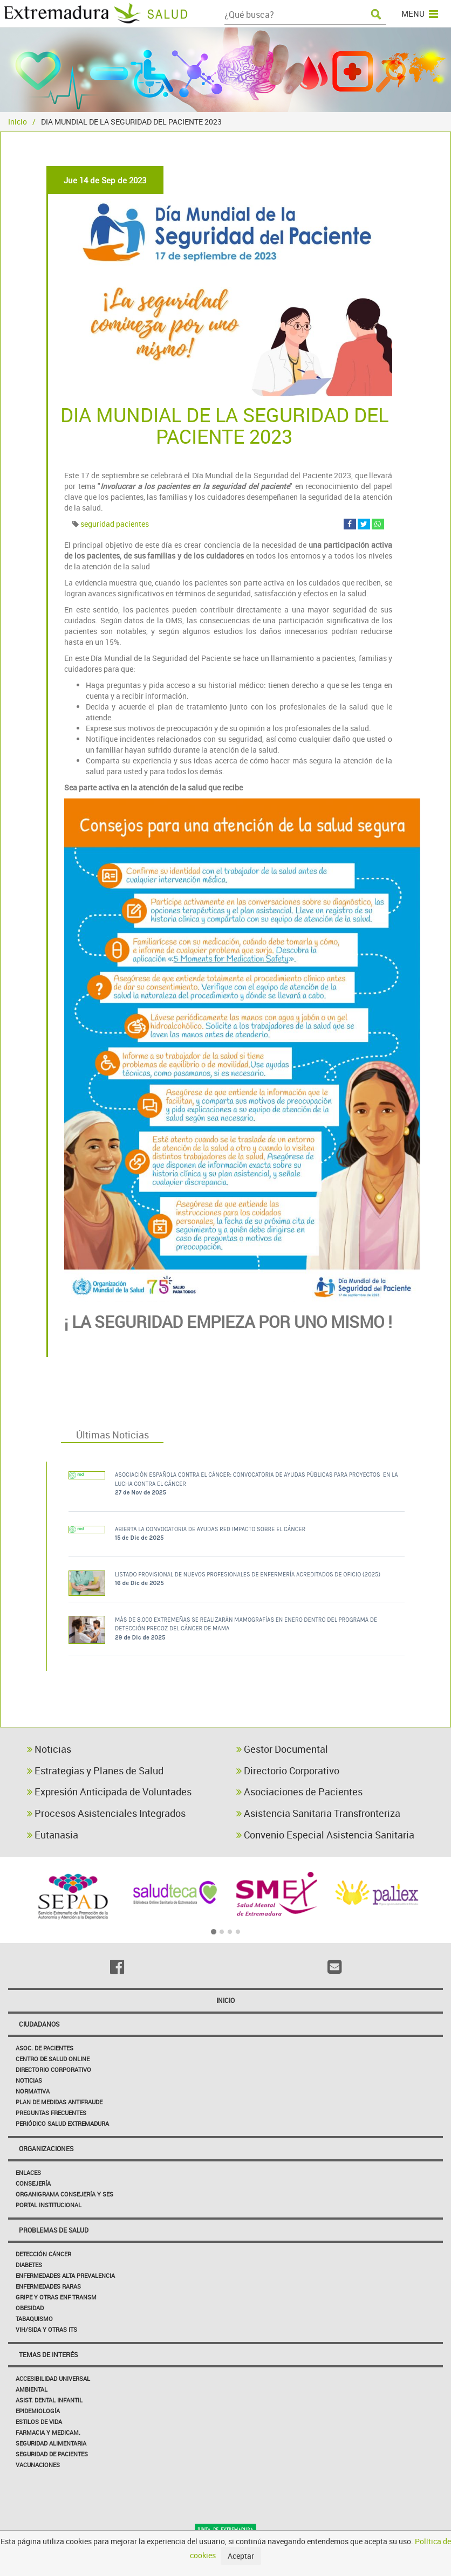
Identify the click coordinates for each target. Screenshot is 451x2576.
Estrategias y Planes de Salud (95, 1770)
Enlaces (28, 2172)
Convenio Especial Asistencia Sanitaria (325, 1834)
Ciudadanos (39, 2024)
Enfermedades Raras (48, 2286)
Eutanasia (52, 1834)
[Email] (334, 1967)
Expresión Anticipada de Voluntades (109, 1791)
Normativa (33, 2091)
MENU (419, 13)
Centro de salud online (53, 2059)
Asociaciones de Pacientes (299, 1791)
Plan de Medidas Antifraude (59, 2102)
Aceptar (241, 2556)
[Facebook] (117, 1967)
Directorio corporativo (53, 2069)
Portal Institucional (48, 2205)
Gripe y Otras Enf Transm (56, 2297)
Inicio (17, 121)
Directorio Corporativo (287, 1770)
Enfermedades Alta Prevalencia (65, 2275)
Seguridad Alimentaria (51, 2443)
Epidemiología (38, 2411)
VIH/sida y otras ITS (46, 2329)
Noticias (49, 1748)
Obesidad (30, 2308)
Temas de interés (48, 2354)
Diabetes (29, 2265)
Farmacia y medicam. (48, 2432)
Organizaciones (46, 2148)
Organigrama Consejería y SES (64, 2194)
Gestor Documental (282, 1748)
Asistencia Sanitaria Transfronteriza (318, 1813)
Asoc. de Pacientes (44, 2048)
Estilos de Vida (39, 2421)
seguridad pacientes (114, 524)
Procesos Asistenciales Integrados (106, 1813)
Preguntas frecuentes (51, 2113)
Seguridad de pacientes (52, 2454)
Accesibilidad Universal (53, 2378)
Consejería (33, 2183)
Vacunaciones (38, 2465)
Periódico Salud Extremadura (62, 2123)
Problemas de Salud (53, 2230)
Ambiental (31, 2389)
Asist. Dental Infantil (49, 2400)
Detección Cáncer (43, 2254)
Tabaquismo (34, 2319)
